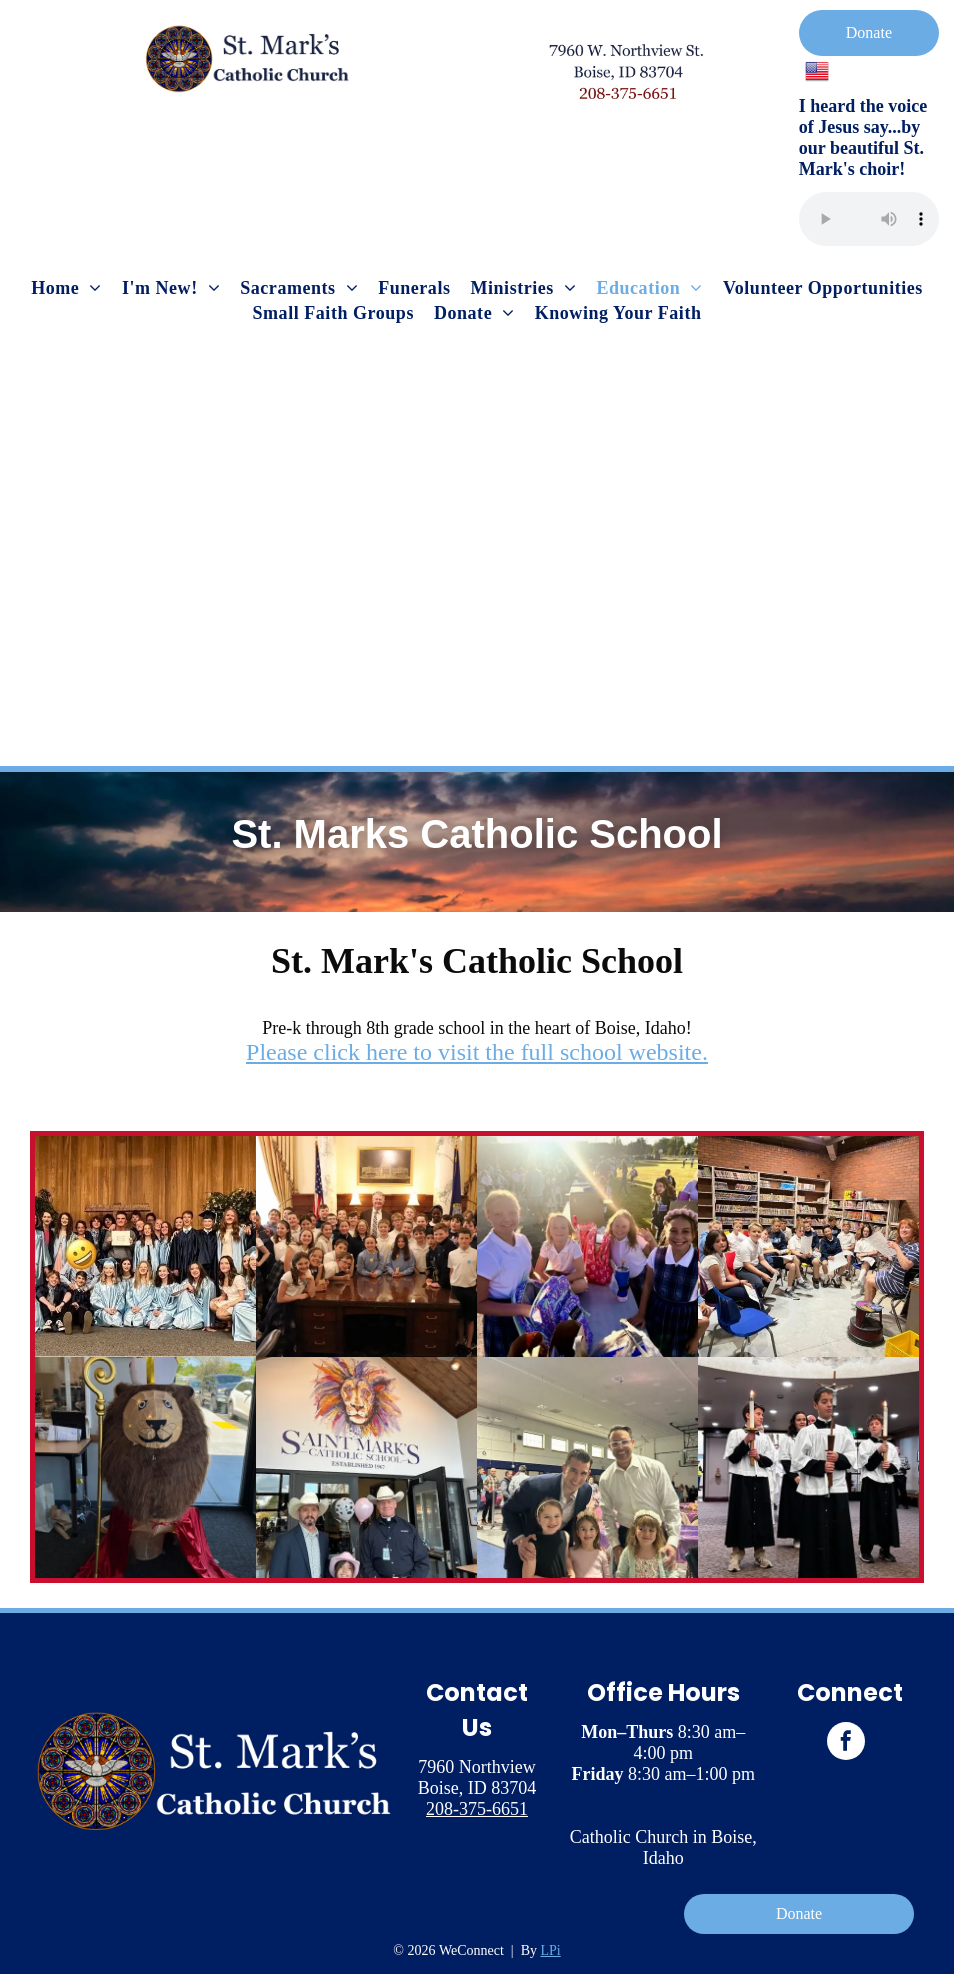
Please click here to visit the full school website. (477, 1052)
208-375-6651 (477, 1809)
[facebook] (846, 1743)
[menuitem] (66, 288)
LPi (551, 1950)
